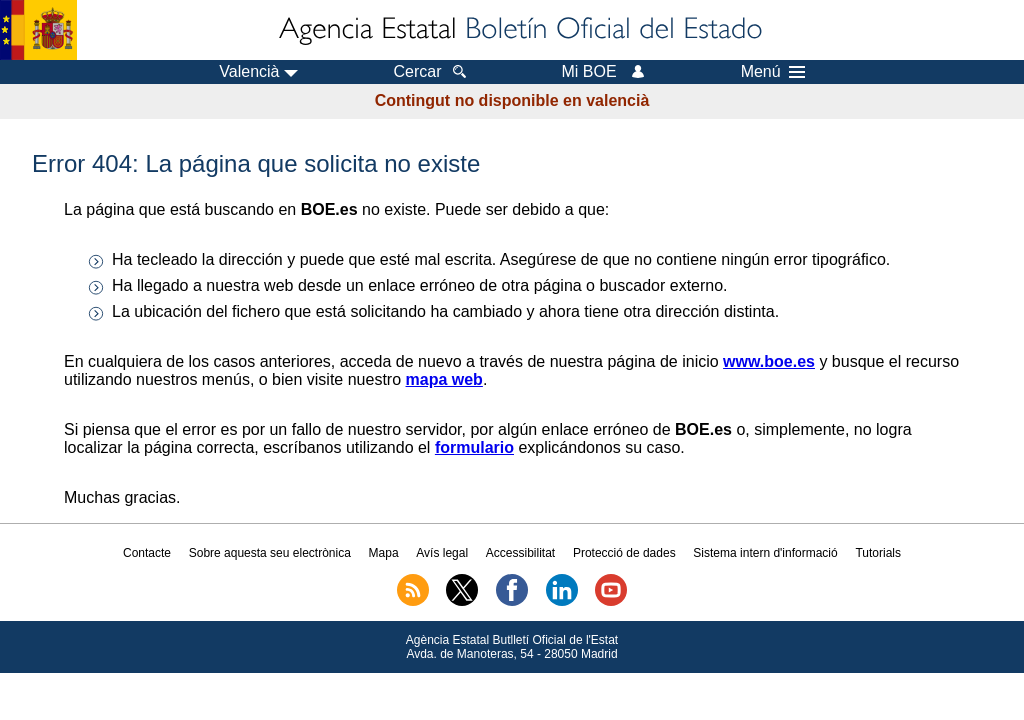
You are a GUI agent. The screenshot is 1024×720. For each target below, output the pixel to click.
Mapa (384, 553)
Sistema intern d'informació (765, 553)
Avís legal (442, 553)
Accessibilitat (520, 553)
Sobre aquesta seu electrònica (270, 553)
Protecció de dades (624, 553)
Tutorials (878, 553)
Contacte (147, 553)
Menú (773, 72)
